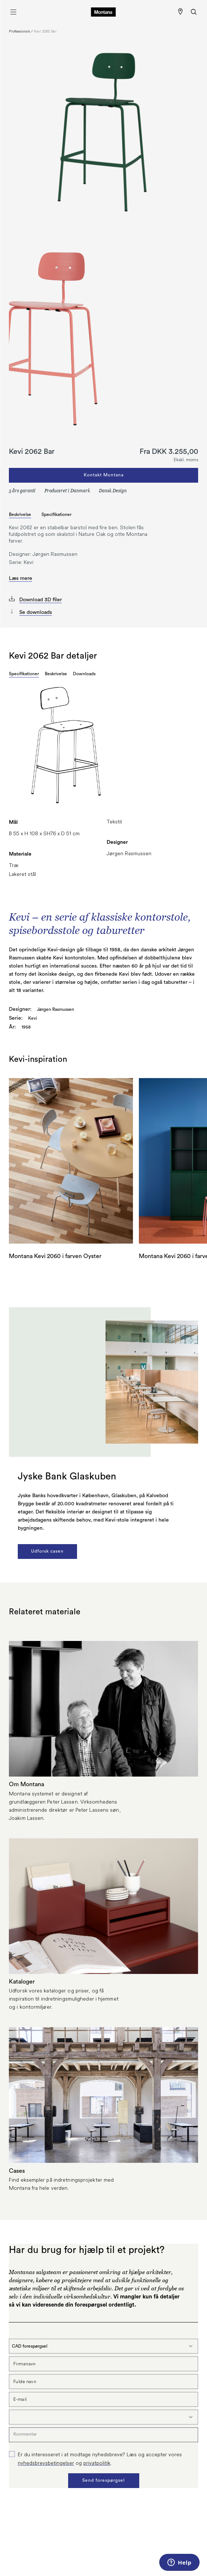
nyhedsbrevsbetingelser (46, 2463)
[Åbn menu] (13, 11)
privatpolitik (96, 2463)
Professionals (19, 31)
